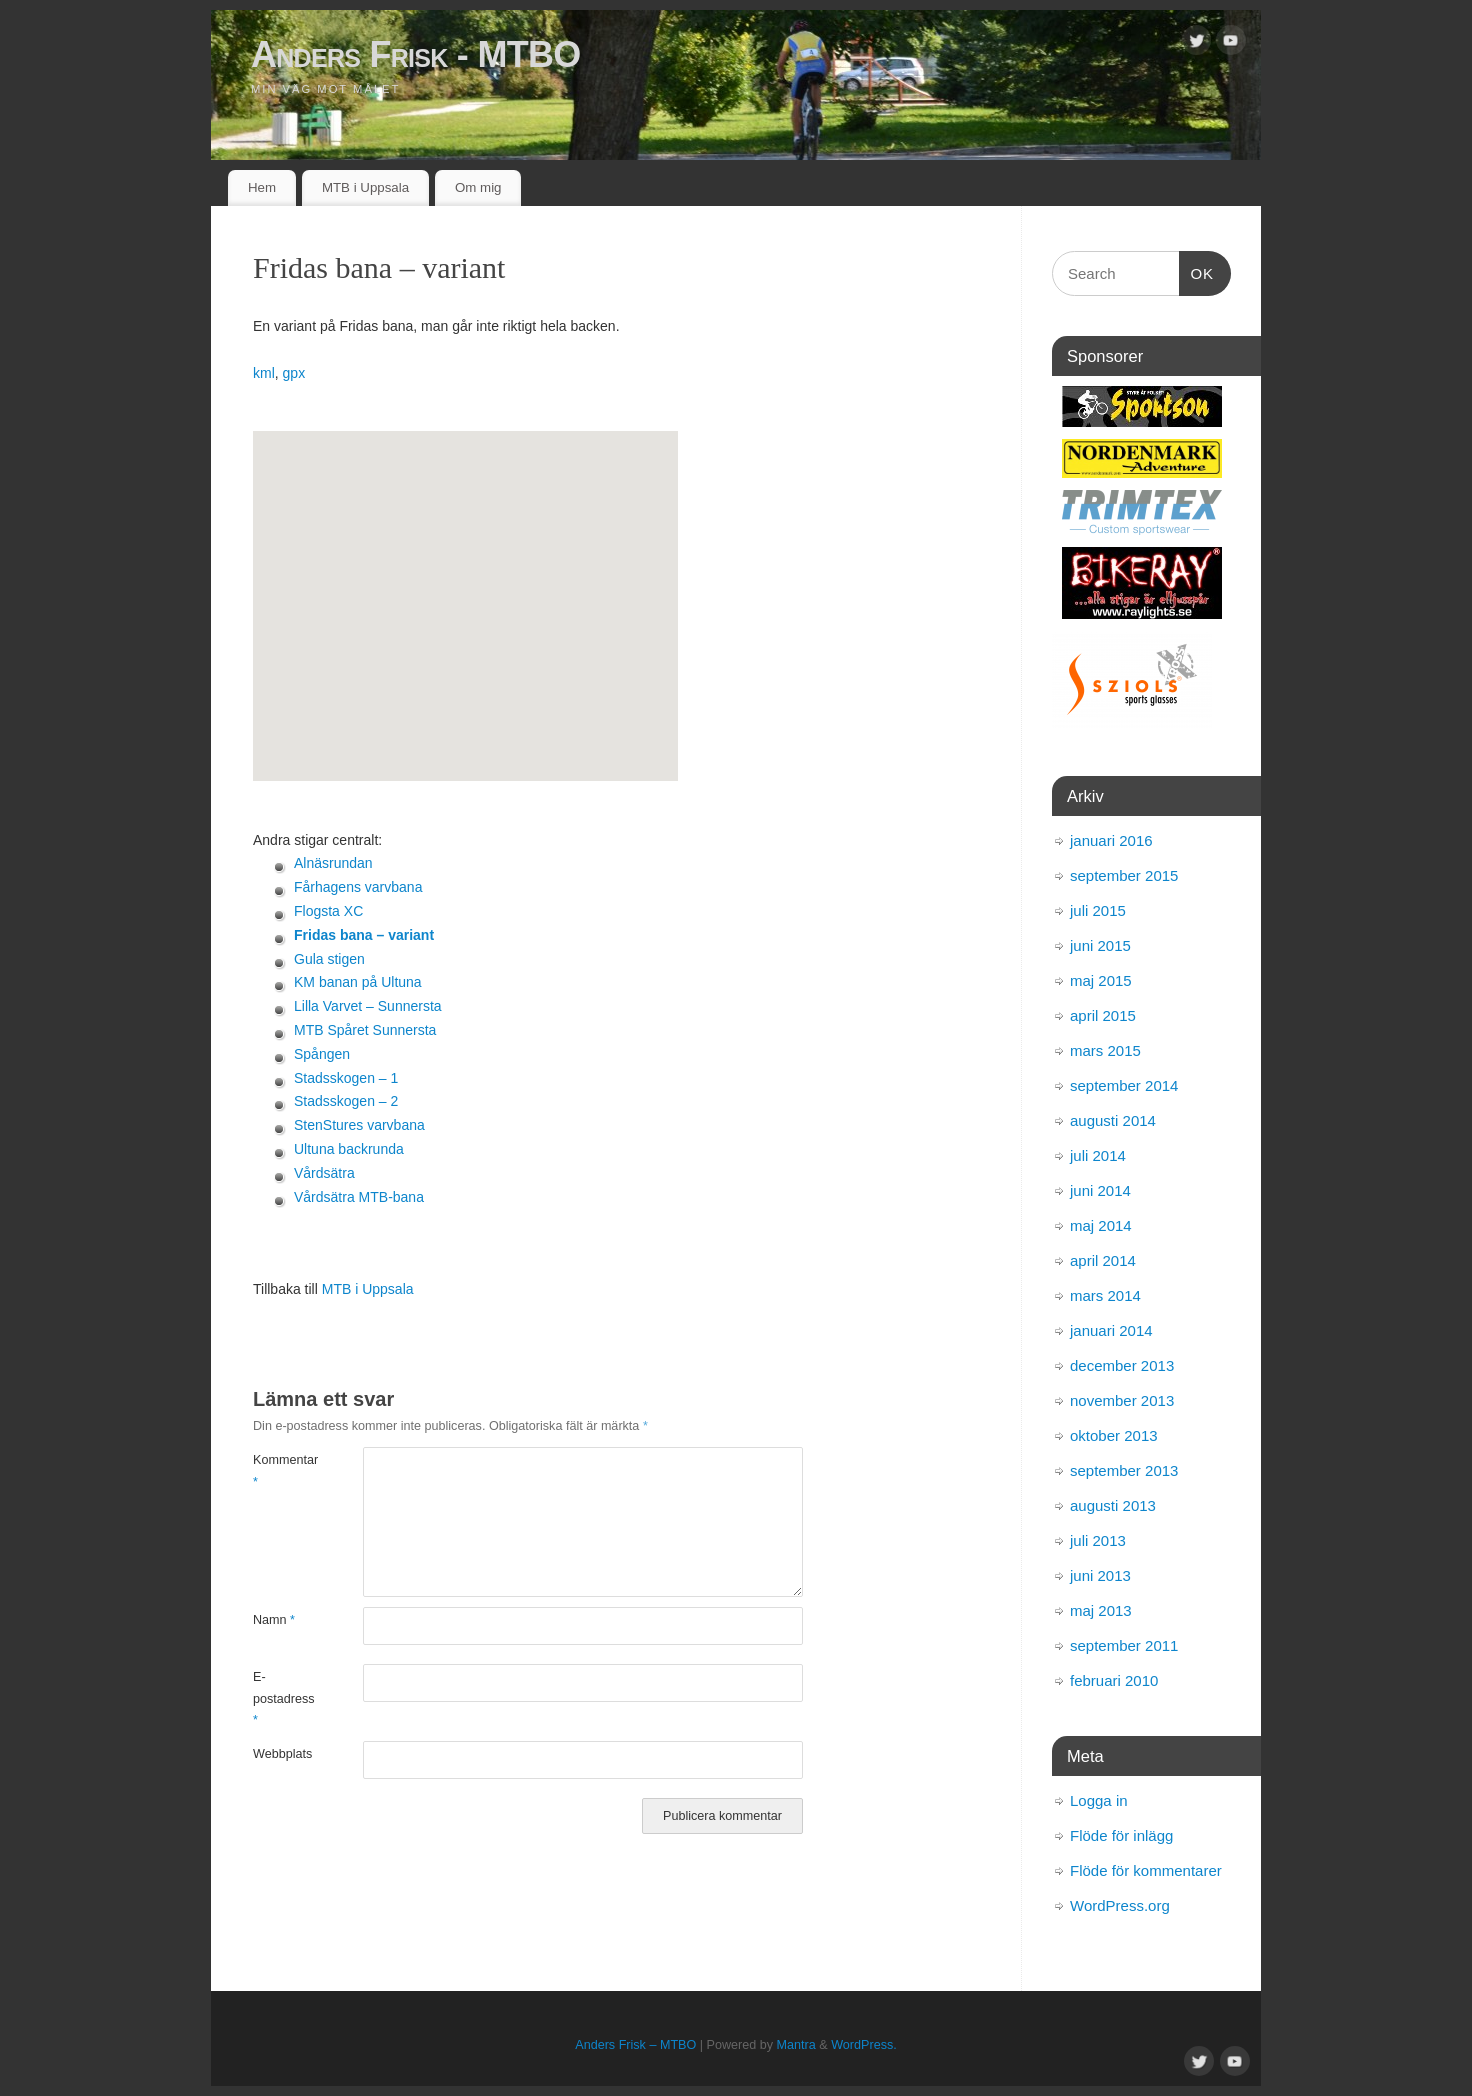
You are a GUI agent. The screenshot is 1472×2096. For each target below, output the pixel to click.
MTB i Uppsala (365, 187)
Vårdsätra (324, 1173)
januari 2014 (1111, 1330)
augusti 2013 (1113, 1505)
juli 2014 (1098, 1155)
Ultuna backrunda (349, 1149)
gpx (294, 373)
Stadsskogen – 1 (346, 1078)
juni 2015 (1100, 945)
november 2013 (1122, 1400)
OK (1197, 271)
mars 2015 (1105, 1050)
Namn (274, 1620)
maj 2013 (1101, 1610)
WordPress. (864, 2045)
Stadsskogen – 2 (346, 1101)
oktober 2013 (1114, 1435)
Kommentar (280, 1470)
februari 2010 (1114, 1680)
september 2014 (1124, 1085)
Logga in (1099, 1800)
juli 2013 (1098, 1540)
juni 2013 (1100, 1575)
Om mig (478, 187)
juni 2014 (1100, 1190)
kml (264, 373)
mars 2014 (1105, 1295)
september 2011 (1124, 1645)
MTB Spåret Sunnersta (365, 1030)
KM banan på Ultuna (358, 982)
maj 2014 (1101, 1225)
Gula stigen (329, 959)
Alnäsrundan (333, 863)
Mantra (796, 2045)
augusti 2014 (1113, 1120)
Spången (322, 1054)
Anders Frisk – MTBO (635, 2045)
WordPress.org (1120, 1905)
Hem (262, 187)
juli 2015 (1098, 910)
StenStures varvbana (359, 1125)
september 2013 (1124, 1470)
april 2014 (1103, 1260)
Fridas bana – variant (364, 935)
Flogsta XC (328, 911)
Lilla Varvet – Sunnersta (368, 1006)
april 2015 (1103, 1015)
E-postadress (280, 1698)
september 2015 (1124, 875)
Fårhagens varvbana (358, 887)
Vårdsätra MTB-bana (359, 1197)
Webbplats (280, 1754)
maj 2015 (1101, 980)
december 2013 (1122, 1365)
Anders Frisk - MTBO (416, 54)
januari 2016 (1111, 840)
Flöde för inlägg (1121, 1835)
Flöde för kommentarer (1146, 1870)
